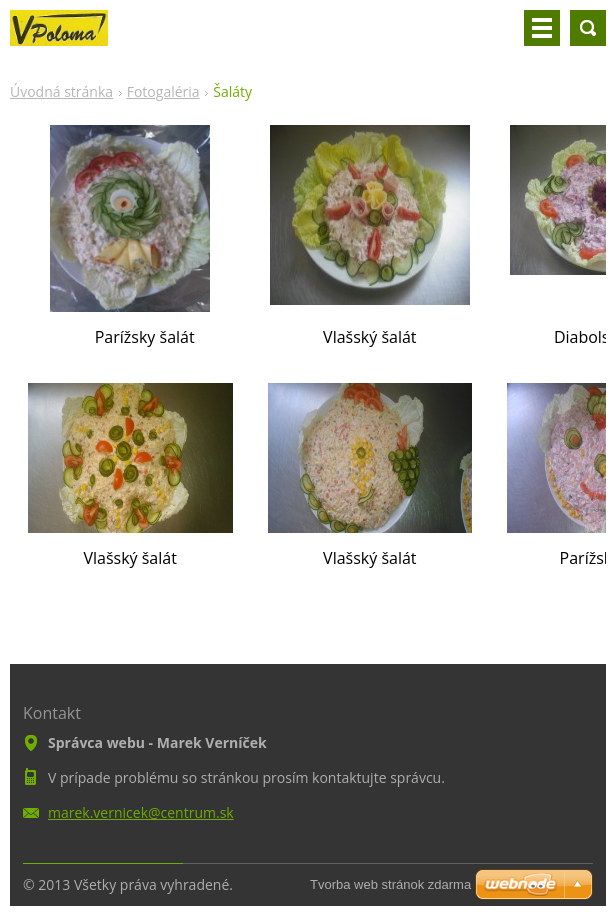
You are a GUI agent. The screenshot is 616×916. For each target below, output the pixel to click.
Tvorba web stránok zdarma (390, 884)
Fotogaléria (163, 91)
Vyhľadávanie (588, 28)
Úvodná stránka (61, 91)
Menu (542, 28)
